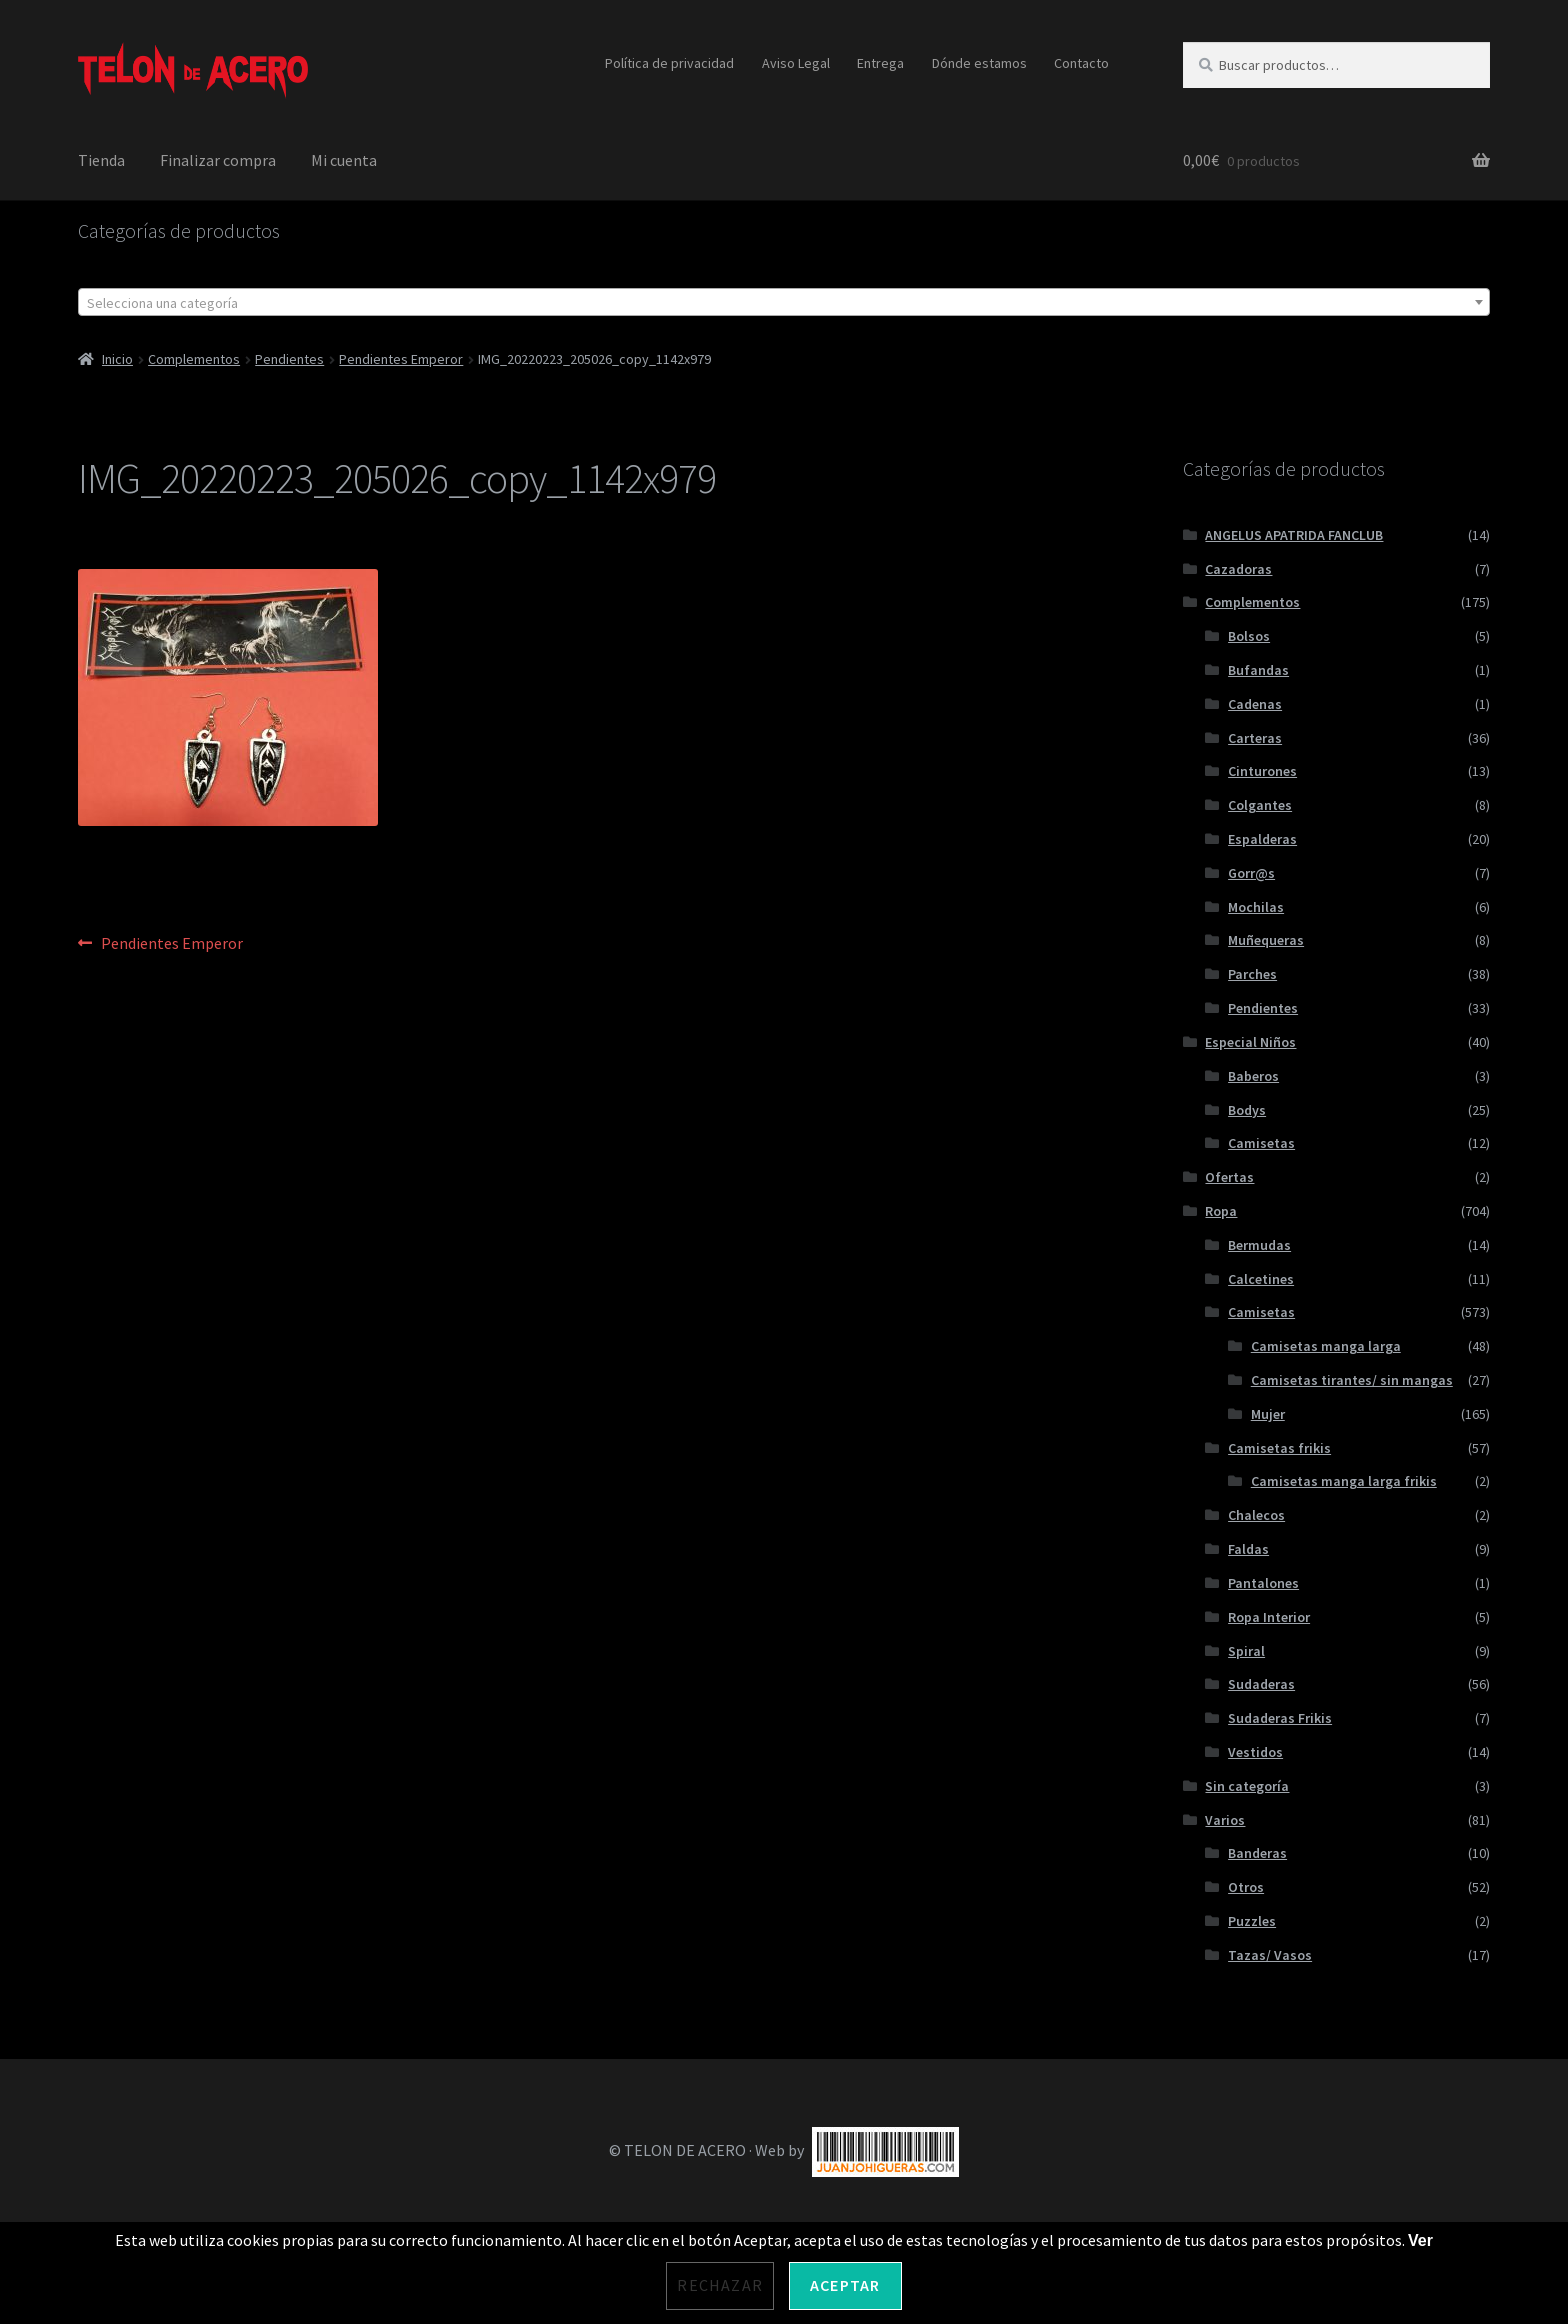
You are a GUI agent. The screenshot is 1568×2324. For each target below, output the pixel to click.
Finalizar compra (218, 160)
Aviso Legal (796, 63)
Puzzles (1252, 1921)
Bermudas (1259, 1245)
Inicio (117, 359)
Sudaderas (1261, 1684)
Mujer (1268, 1414)
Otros (1246, 1887)
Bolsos (1249, 636)
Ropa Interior (1269, 1617)
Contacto (1081, 63)
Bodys (1247, 1110)
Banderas (1257, 1853)
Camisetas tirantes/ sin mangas (1352, 1380)
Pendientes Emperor (401, 359)
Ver (1420, 2240)
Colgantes (1260, 805)
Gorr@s (1251, 873)
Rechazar (720, 2285)
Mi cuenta (344, 160)
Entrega (880, 63)
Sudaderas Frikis (1280, 1718)
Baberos (1253, 1076)
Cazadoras (1238, 569)
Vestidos (1255, 1752)
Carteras (1255, 738)
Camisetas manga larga (1326, 1346)
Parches (1252, 974)
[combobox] (783, 302)
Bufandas (1258, 670)
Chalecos (1256, 1515)
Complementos (194, 359)
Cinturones (1262, 771)
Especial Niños (1250, 1042)
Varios (1225, 1820)
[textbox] (783, 303)
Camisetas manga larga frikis (1344, 1481)
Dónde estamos (979, 63)
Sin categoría (1247, 1786)
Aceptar (845, 2285)
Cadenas (1255, 704)
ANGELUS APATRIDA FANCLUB (1294, 535)
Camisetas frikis (1279, 1448)
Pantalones (1263, 1583)
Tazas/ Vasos (1270, 1955)
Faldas (1248, 1549)
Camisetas (1261, 1143)
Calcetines (1261, 1279)
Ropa (1221, 1211)
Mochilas (1256, 907)
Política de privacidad (669, 63)
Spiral (1246, 1651)
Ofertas (1229, 1177)
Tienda (101, 160)
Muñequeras (1266, 940)
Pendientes (289, 359)
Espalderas (1262, 839)
